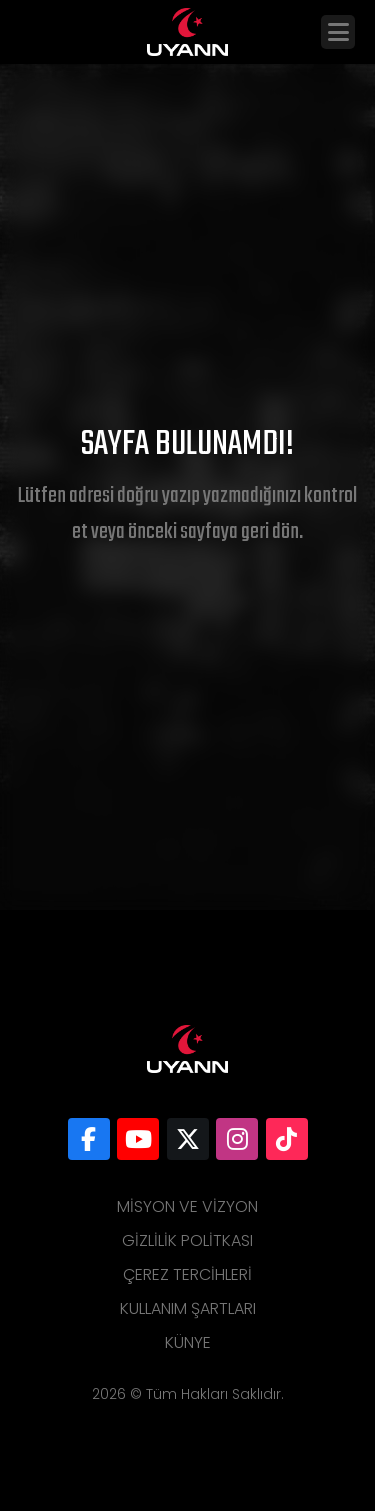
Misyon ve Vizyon (187, 1206)
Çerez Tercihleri (187, 1274)
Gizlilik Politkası (187, 1240)
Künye (188, 1342)
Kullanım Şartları (188, 1308)
